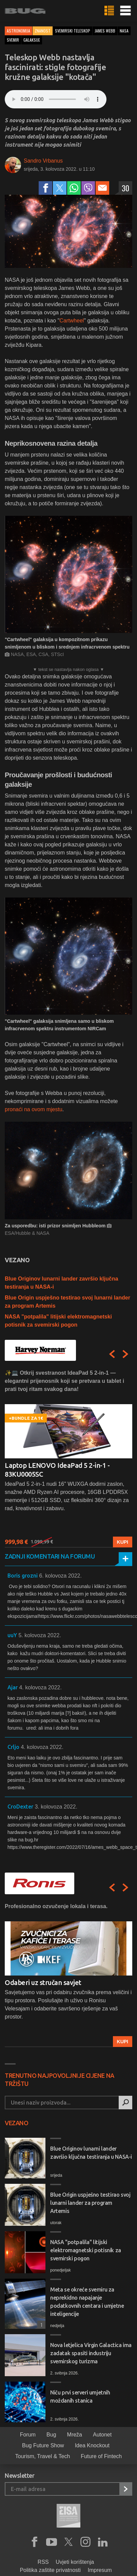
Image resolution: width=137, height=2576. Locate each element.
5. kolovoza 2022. (39, 1635)
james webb (105, 31)
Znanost (43, 31)
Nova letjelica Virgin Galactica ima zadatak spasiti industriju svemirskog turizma (91, 2353)
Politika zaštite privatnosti (50, 2570)
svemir (13, 40)
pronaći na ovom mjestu (33, 1109)
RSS (43, 2562)
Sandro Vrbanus (43, 161)
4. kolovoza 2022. (40, 1687)
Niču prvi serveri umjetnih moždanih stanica (80, 2396)
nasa (124, 31)
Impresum (99, 2570)
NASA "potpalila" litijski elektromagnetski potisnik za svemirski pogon (85, 2250)
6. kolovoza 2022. (60, 1576)
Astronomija (18, 31)
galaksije (31, 40)
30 (125, 188)
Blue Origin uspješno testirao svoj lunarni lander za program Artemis (90, 2203)
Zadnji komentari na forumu (50, 1556)
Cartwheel (71, 320)
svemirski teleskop (72, 31)
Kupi (122, 1542)
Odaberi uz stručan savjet (43, 1982)
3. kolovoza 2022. (56, 1807)
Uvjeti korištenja (75, 2562)
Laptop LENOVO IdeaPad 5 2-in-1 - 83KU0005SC (57, 1469)
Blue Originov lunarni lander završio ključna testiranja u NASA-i (91, 2153)
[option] (68, 1458)
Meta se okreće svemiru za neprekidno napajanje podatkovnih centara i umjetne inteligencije (87, 2301)
